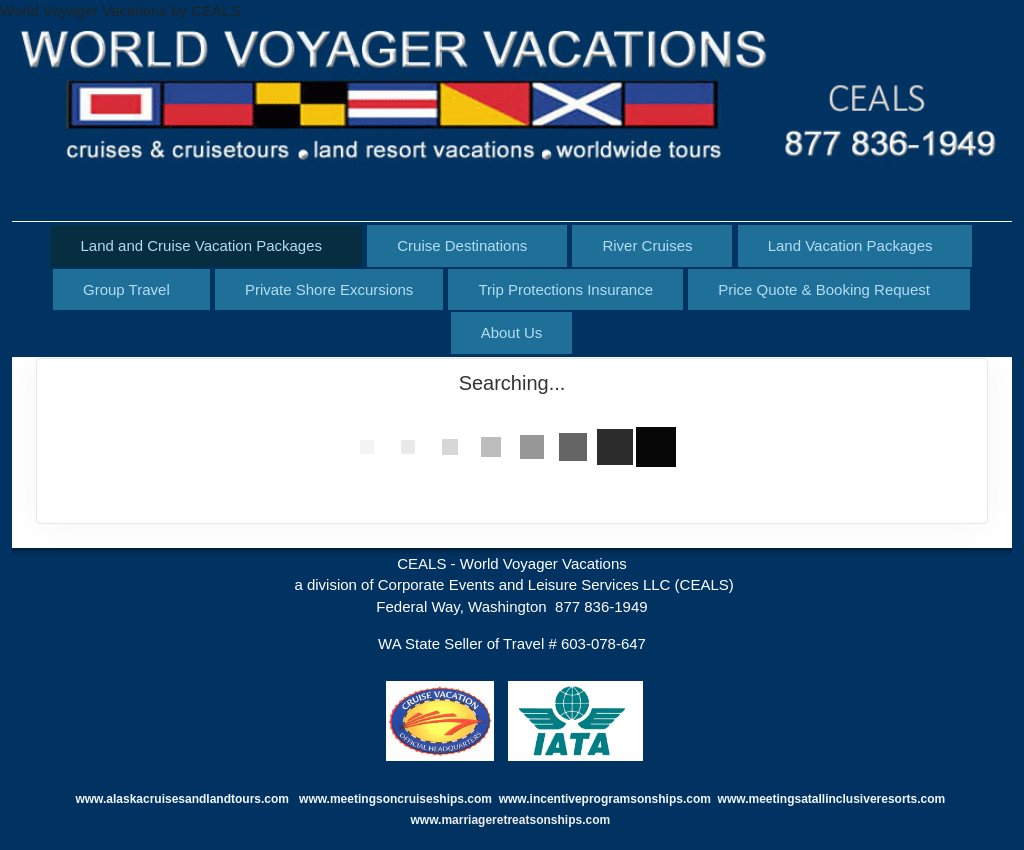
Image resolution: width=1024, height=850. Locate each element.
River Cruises (647, 245)
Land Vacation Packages (850, 245)
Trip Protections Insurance (565, 289)
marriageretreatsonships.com (527, 820)
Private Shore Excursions (329, 289)
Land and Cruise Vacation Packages (202, 245)
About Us (512, 332)
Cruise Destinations (462, 245)
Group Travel (126, 289)
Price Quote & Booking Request (824, 289)
